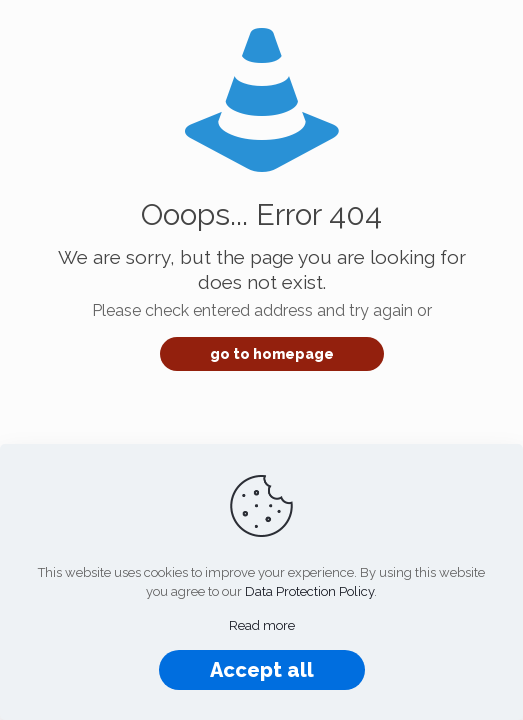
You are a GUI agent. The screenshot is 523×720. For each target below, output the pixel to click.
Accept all (262, 670)
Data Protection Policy (309, 591)
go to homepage (272, 354)
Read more (262, 625)
